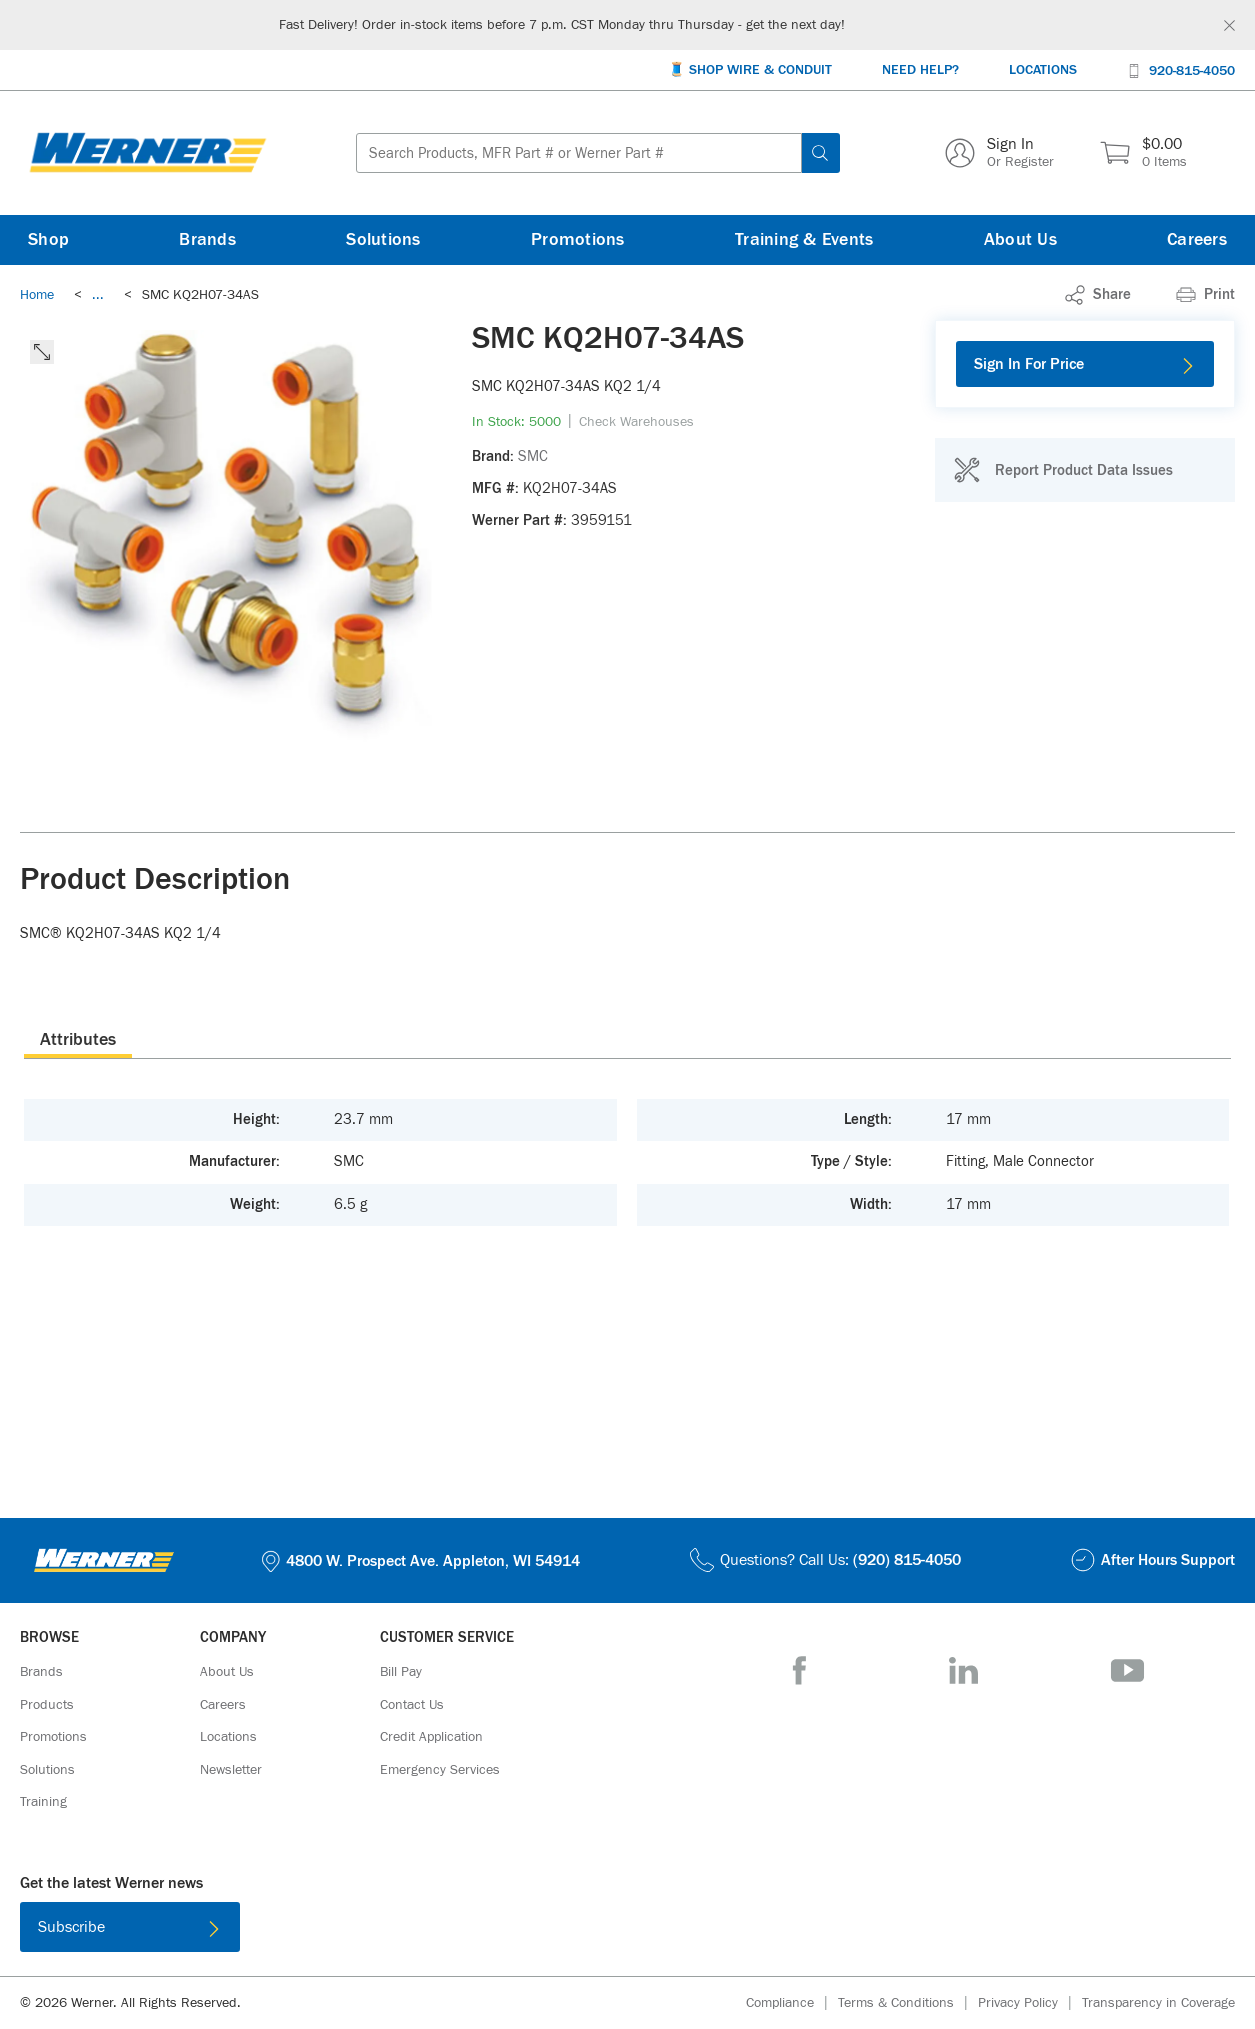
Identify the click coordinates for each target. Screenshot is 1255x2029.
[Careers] (1197, 240)
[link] (98, 295)
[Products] (47, 1705)
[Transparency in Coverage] (1158, 2003)
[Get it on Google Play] (693, 1931)
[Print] (1205, 295)
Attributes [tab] (78, 1040)
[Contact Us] (412, 1705)
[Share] (1098, 295)
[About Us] (1020, 240)
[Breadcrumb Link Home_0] (37, 295)
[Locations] (1043, 70)
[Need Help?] (920, 70)
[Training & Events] (804, 240)
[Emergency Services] (440, 1770)
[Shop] (48, 240)
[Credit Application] (431, 1737)
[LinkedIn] (963, 1670)
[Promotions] (578, 240)
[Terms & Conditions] (908, 2003)
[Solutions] (383, 240)
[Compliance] (792, 2003)
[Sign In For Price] (1085, 364)
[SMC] (533, 457)
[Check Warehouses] (636, 422)
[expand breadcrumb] (98, 295)
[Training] (43, 1802)
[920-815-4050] (1181, 69)
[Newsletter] (231, 1770)
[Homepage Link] (148, 153)
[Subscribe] (130, 1927)
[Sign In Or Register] (999, 153)
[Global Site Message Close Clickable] (1229, 25)
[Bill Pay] (401, 1672)
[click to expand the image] (42, 352)
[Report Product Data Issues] (1063, 470)
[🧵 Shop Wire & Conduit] (750, 70)
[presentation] (78, 1039)
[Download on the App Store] (563, 1931)
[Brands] (207, 240)
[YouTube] (1127, 1670)
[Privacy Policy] (1030, 2003)
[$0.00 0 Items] (1143, 153)
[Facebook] (799, 1670)
